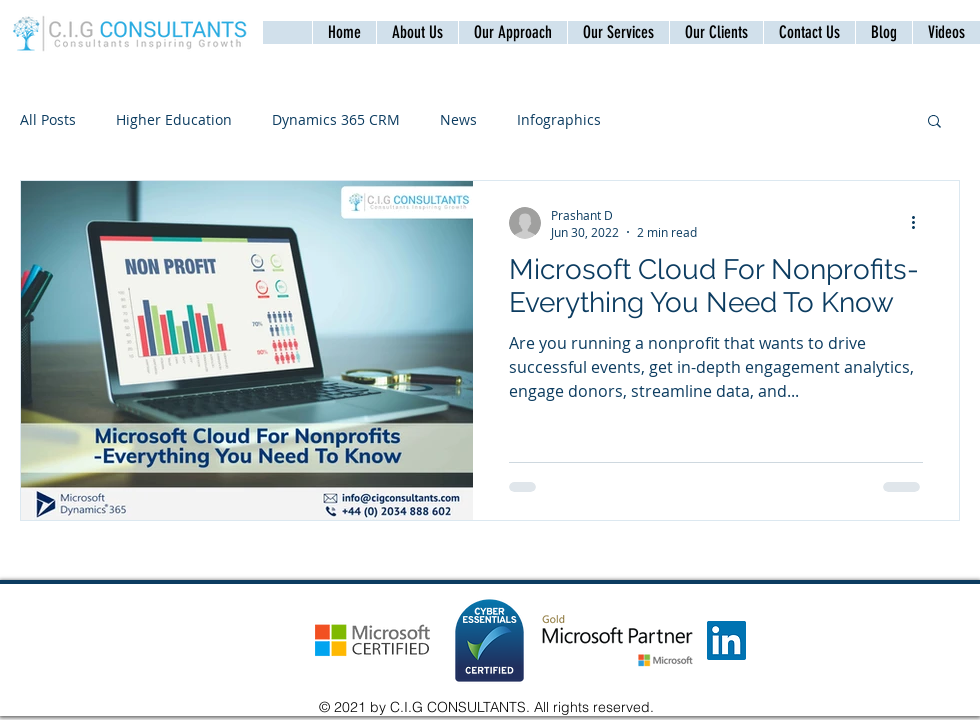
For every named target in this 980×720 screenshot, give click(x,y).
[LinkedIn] (726, 640)
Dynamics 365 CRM (336, 119)
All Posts (48, 119)
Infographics (559, 119)
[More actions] (920, 223)
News (458, 119)
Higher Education (174, 119)
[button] (809, 32)
